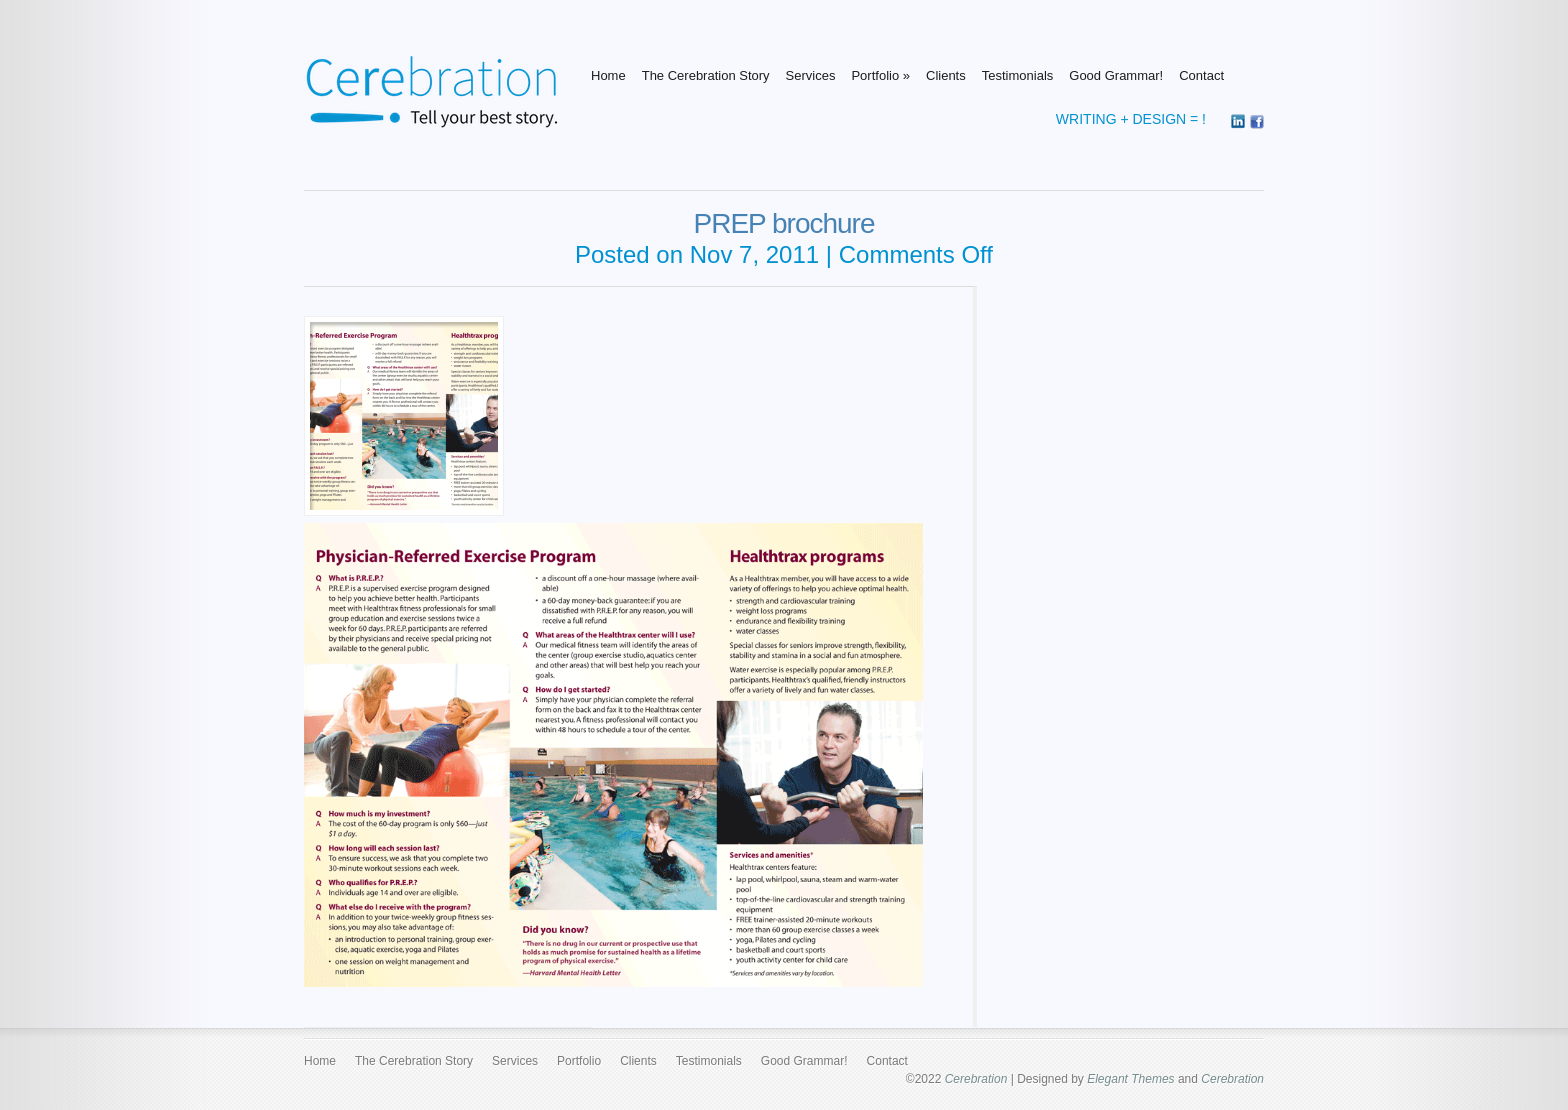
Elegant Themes (1130, 1079)
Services (811, 75)
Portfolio (880, 75)
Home (608, 75)
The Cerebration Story (706, 75)
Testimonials (1018, 75)
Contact (1201, 75)
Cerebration (976, 1079)
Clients (946, 75)
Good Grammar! (1116, 75)
